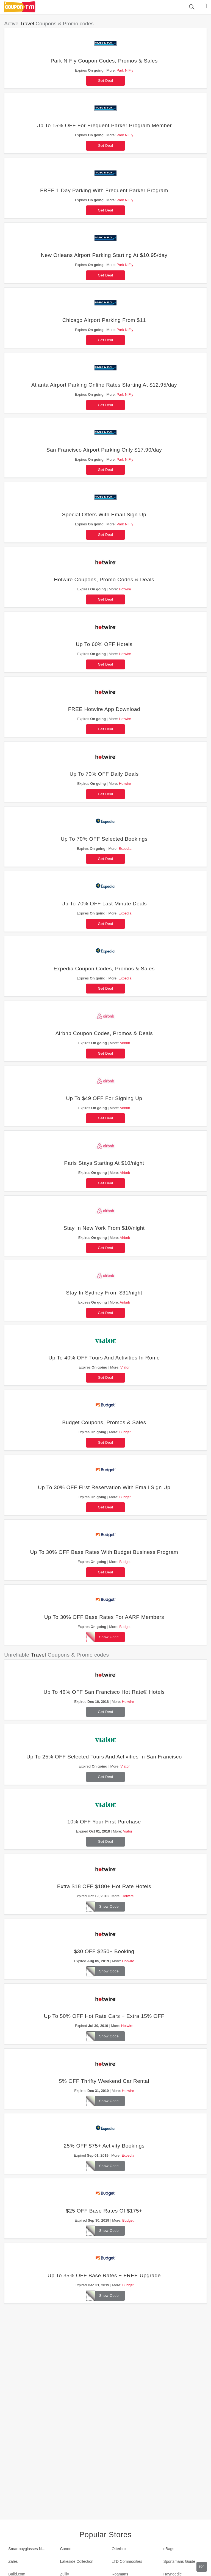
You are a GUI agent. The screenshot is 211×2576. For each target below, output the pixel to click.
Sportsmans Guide (179, 2561)
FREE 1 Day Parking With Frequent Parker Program (104, 190)
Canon (65, 2549)
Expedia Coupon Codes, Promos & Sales (104, 968)
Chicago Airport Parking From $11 (104, 320)
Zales (13, 2561)
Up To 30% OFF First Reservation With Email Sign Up (104, 1487)
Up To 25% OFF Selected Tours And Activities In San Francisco (104, 1757)
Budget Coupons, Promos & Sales (104, 1422)
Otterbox (119, 2549)
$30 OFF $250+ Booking (104, 1951)
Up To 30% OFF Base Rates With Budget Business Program (104, 1552)
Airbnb (125, 1043)
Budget (125, 1432)
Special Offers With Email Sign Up (104, 514)
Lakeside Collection (76, 2561)
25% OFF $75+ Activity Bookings (104, 2146)
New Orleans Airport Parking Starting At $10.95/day (104, 255)
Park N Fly (124, 70)
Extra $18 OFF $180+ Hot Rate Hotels (104, 1886)
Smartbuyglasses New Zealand (30, 2549)
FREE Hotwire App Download (104, 709)
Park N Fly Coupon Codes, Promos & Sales (104, 61)
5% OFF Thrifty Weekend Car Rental (104, 2081)
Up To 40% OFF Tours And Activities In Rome (104, 1358)
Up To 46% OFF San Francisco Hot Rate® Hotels (104, 1692)
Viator (125, 1367)
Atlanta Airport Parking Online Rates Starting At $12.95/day (104, 385)
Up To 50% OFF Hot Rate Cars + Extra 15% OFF (104, 2016)
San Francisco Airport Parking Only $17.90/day (104, 450)
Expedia (124, 848)
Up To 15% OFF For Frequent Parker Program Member (104, 125)
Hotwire (125, 589)
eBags (168, 2549)
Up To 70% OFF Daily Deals (104, 774)
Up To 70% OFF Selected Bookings (104, 839)
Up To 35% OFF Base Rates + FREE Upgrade (104, 2275)
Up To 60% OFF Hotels (104, 644)
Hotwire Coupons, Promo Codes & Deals (104, 579)
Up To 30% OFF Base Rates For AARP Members (104, 1617)
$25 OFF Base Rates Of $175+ (104, 2211)
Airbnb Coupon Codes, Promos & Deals (104, 1033)
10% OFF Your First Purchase (104, 1822)
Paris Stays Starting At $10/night (104, 1163)
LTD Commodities (127, 2561)
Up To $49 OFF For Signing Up (104, 1098)
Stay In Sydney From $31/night (104, 1293)
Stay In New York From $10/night (104, 1228)
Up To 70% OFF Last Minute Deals (104, 903)
